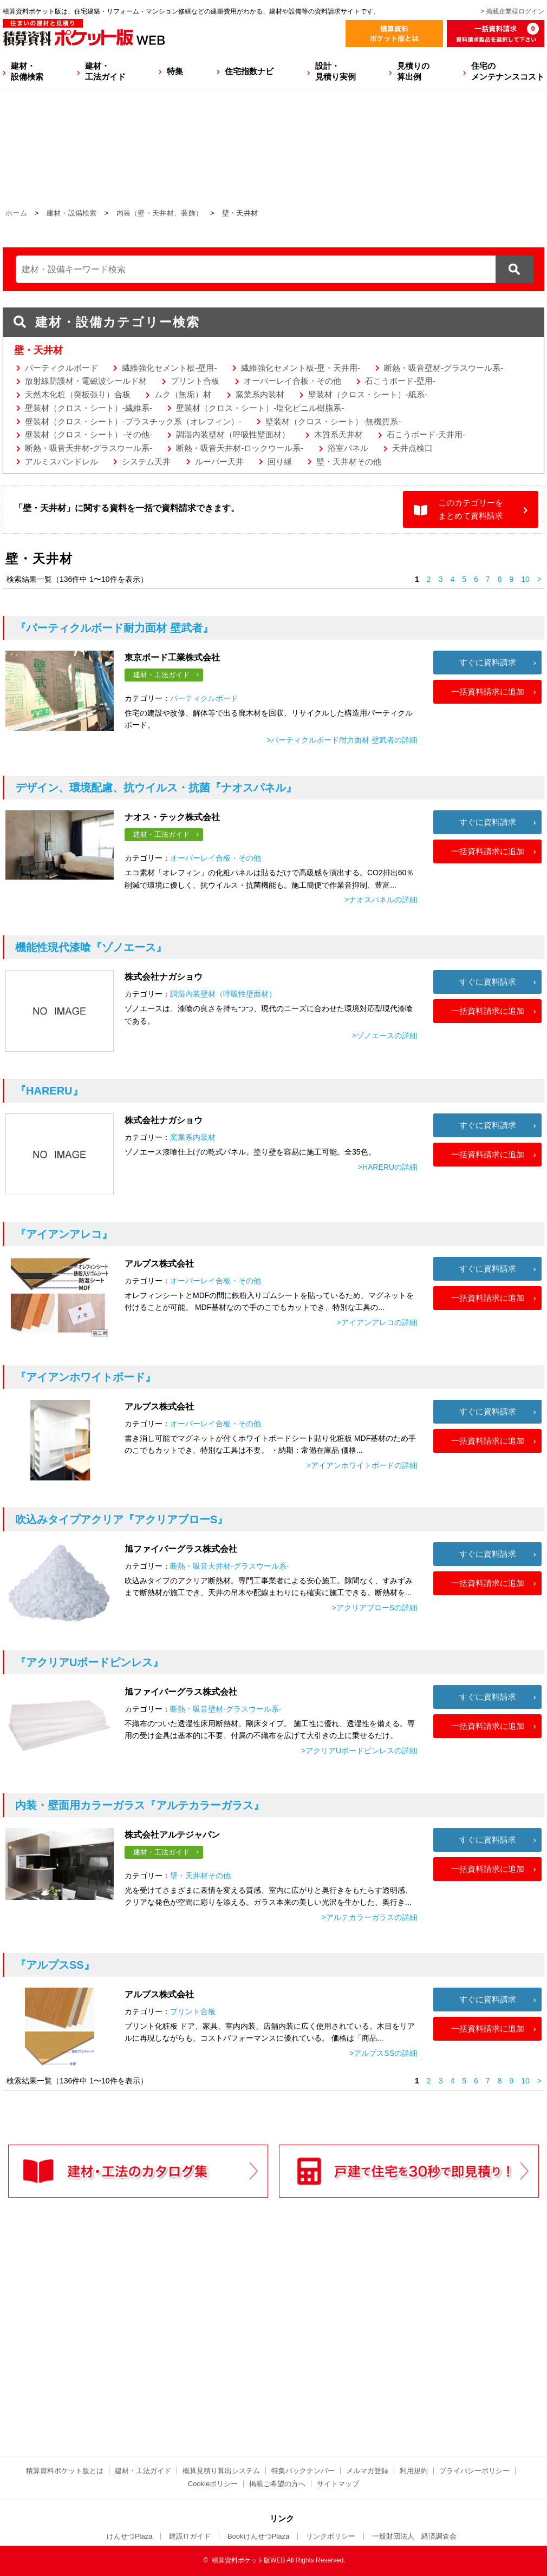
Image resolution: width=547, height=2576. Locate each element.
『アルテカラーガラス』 (139, 1805)
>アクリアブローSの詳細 (374, 1607)
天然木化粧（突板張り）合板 (78, 394)
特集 (175, 71)
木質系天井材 (338, 434)
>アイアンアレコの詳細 (377, 1322)
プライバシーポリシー (474, 2471)
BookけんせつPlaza (258, 2536)
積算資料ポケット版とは (64, 2471)
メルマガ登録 (367, 2471)
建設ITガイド (190, 2536)
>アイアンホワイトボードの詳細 (362, 1465)
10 (525, 579)
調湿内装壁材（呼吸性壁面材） (233, 434)
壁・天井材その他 (348, 461)
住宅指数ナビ (249, 71)
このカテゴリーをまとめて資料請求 (470, 509)
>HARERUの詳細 (387, 1167)
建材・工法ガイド (105, 71)
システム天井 (146, 461)
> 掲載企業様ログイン (512, 11)
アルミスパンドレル (61, 461)
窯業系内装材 (260, 394)
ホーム (16, 213)
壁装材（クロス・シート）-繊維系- (88, 407)
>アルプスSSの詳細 (383, 2053)
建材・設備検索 (27, 71)
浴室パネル (348, 448)
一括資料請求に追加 (487, 691)
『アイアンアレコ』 (64, 1234)
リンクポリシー (330, 2536)
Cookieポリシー (213, 2484)
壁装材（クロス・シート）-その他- (88, 434)
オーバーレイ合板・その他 (292, 380)
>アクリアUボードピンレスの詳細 (359, 1750)
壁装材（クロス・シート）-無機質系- (333, 421)
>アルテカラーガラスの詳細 (369, 1917)
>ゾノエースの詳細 (384, 1035)
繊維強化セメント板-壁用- (169, 367)
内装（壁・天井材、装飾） (159, 213)
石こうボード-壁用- (400, 380)
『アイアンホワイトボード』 (85, 1377)
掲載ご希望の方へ (277, 2484)
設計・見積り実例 (335, 71)
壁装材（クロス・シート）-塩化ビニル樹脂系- (260, 407)
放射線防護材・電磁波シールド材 (86, 380)
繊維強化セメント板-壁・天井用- (300, 367)
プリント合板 (195, 380)
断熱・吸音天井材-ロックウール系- (239, 448)
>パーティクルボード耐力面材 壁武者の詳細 (341, 740)
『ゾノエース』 (91, 947)
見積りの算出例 (413, 71)
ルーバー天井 (219, 461)
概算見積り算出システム (221, 2471)
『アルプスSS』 (55, 1965)
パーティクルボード (61, 367)
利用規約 (414, 2471)
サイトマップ (338, 2484)
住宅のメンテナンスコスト (507, 71)
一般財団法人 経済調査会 (414, 2536)
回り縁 (280, 461)
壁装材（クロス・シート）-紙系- (367, 394)
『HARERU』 (49, 1091)
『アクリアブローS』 (121, 1519)
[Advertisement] (179, 2349)
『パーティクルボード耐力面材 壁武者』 (114, 628)
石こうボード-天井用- (426, 434)
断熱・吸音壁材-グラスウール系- (443, 367)
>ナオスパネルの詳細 (380, 899)
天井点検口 (412, 448)
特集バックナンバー (303, 2471)
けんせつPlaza (130, 2536)
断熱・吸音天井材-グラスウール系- (88, 448)
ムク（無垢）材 (182, 394)
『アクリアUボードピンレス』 (89, 1662)
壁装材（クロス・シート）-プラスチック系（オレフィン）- (133, 421)
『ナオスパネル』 (156, 788)
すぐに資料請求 (487, 662)
